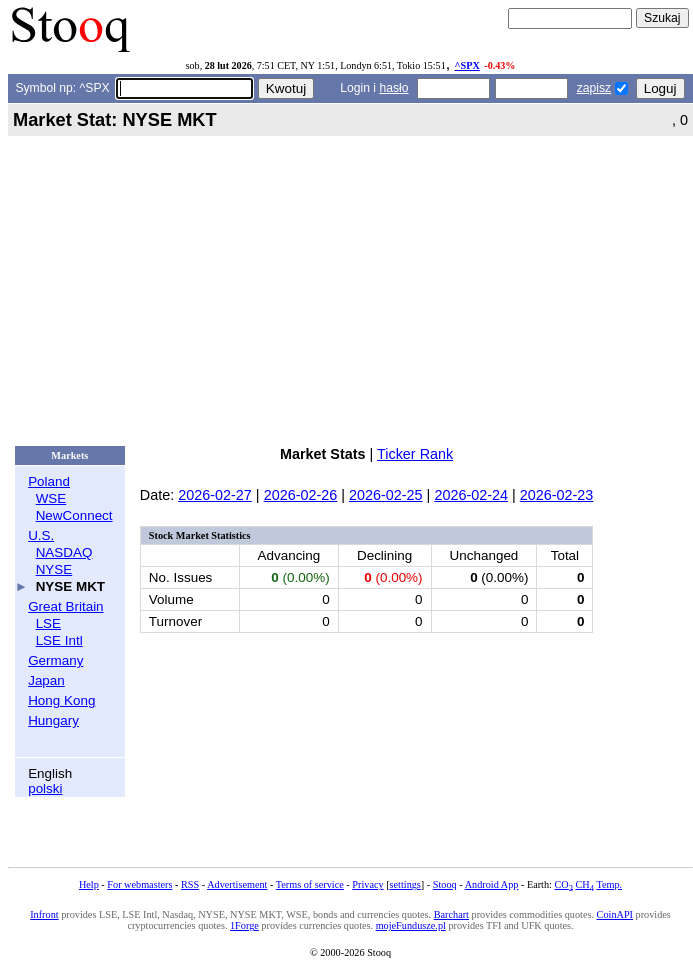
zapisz (594, 88)
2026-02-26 (301, 495)
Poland (49, 481)
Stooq (445, 884)
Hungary (53, 720)
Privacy (367, 884)
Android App (492, 884)
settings (405, 884)
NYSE (54, 569)
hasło (393, 88)
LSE (48, 623)
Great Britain (65, 606)
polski (45, 788)
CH (585, 884)
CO (563, 884)
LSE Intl (59, 640)
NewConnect (74, 515)
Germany (55, 660)
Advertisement (237, 884)
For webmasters (139, 884)
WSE (51, 498)
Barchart (451, 914)
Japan (46, 680)
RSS (190, 884)
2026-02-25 (386, 495)
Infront (44, 914)
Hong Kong (61, 700)
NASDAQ (64, 552)
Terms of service (310, 884)
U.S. (41, 535)
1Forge (244, 925)
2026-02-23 (557, 495)
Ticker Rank (415, 454)
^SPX (467, 65)
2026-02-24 (471, 495)
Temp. (609, 884)
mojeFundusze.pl (411, 925)
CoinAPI (615, 914)
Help (89, 884)
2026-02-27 (215, 495)
